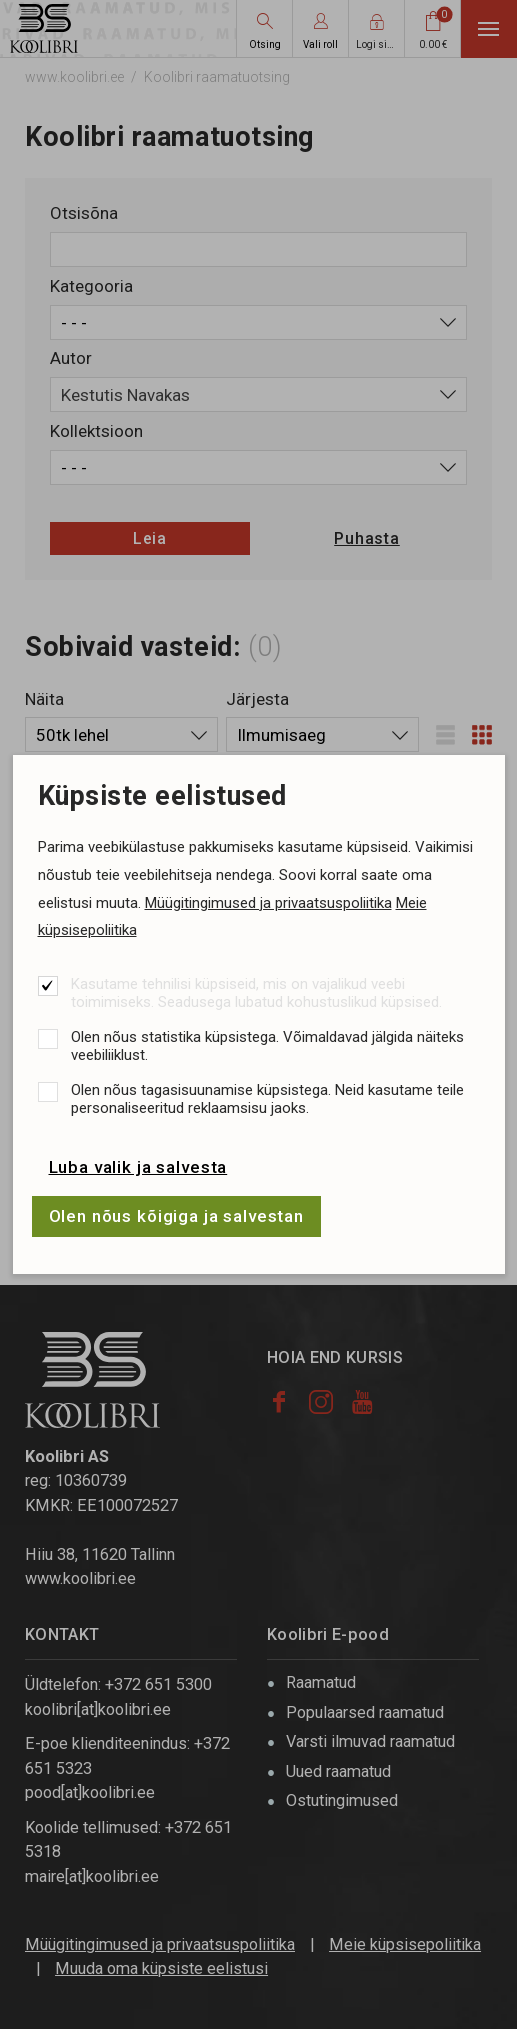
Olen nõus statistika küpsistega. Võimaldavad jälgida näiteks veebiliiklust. (267, 1046)
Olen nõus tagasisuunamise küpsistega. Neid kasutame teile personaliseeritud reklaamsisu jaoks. (267, 1099)
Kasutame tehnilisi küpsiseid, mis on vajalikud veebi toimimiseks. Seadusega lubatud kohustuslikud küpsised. (256, 993)
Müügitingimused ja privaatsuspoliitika (268, 903)
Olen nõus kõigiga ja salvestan (177, 1216)
